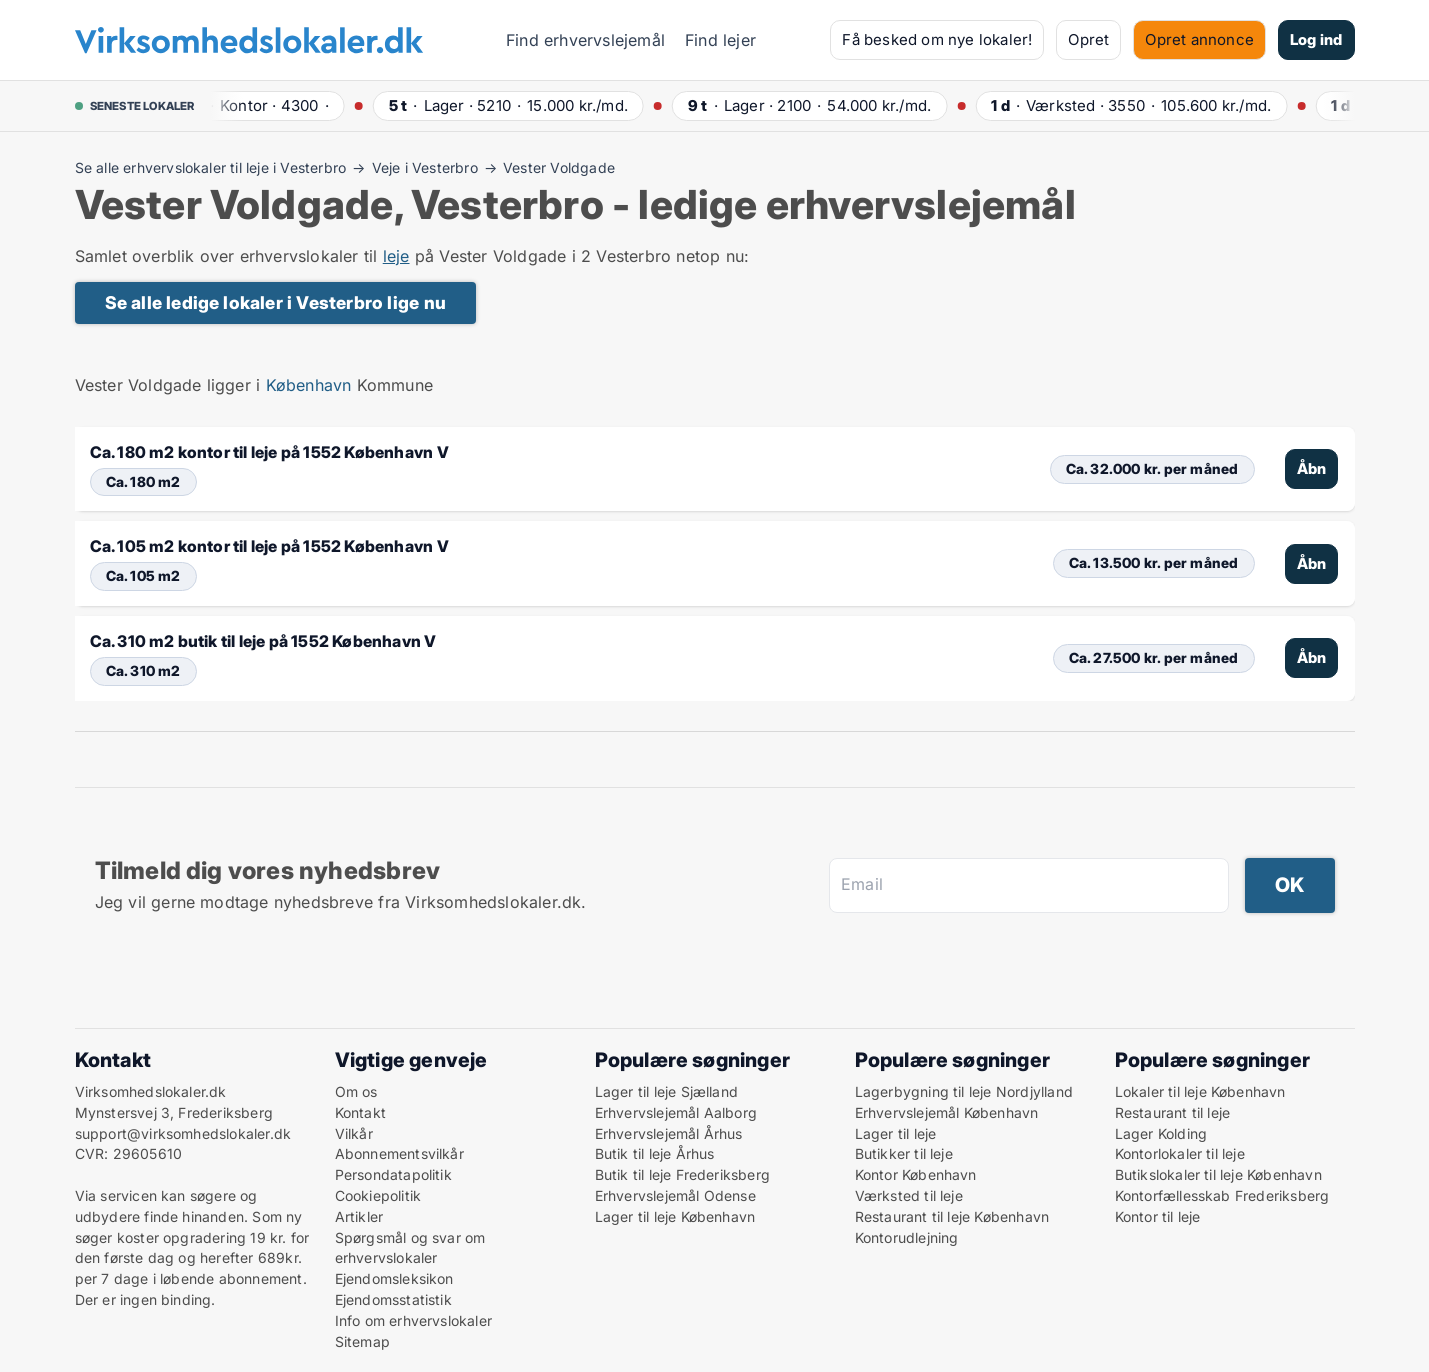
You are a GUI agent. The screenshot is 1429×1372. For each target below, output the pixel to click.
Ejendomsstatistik (393, 1299)
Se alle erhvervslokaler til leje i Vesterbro (211, 168)
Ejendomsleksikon (394, 1278)
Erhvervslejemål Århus (669, 1133)
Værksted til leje (909, 1195)
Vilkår (354, 1133)
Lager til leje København (675, 1216)
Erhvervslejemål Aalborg (676, 1112)
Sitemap (362, 1341)
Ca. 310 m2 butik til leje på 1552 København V (263, 641)
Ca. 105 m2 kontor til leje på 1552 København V (269, 546)
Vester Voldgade (559, 168)
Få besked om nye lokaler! (937, 39)
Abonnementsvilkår (399, 1153)
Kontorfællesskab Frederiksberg (1222, 1195)
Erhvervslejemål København (947, 1112)
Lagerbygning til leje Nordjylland (964, 1091)
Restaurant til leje (1173, 1112)
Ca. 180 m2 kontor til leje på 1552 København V (269, 452)
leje (396, 256)
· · (267, 105)
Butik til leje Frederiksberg (683, 1174)
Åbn (1312, 468)
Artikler (359, 1216)
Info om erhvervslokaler (414, 1320)
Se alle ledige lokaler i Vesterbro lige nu (275, 302)
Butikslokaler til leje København (1218, 1174)
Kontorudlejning (907, 1237)
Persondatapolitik (393, 1174)
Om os (356, 1091)
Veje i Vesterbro (425, 168)
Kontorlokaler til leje (1180, 1153)
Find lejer (720, 40)
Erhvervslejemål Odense (675, 1195)
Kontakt (360, 1112)
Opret (1088, 39)
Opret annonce (1199, 39)
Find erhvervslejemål (585, 40)
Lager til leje (896, 1133)
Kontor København (916, 1174)
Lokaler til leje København (1200, 1091)
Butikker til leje (904, 1153)
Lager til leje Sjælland (667, 1091)
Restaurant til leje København (952, 1216)
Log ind (1316, 39)
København (309, 385)
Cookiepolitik (378, 1195)
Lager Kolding (1161, 1133)
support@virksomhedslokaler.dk (183, 1133)
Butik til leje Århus (655, 1153)
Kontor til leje (1158, 1216)
